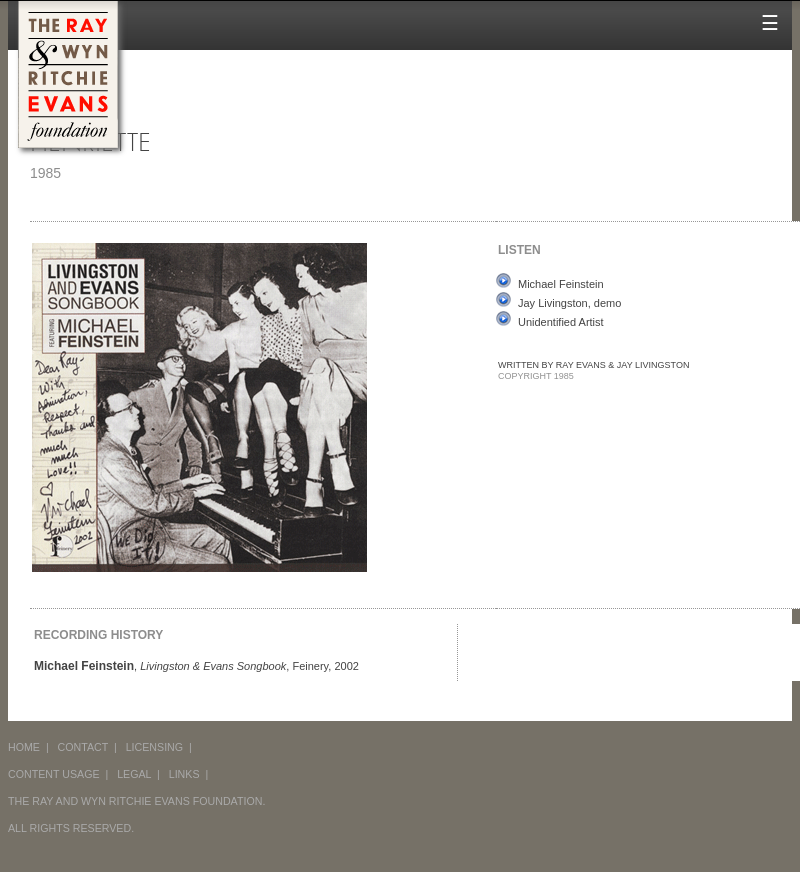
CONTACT (83, 747)
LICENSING (154, 747)
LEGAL (134, 774)
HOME (24, 747)
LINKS (184, 774)
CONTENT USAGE (54, 774)
